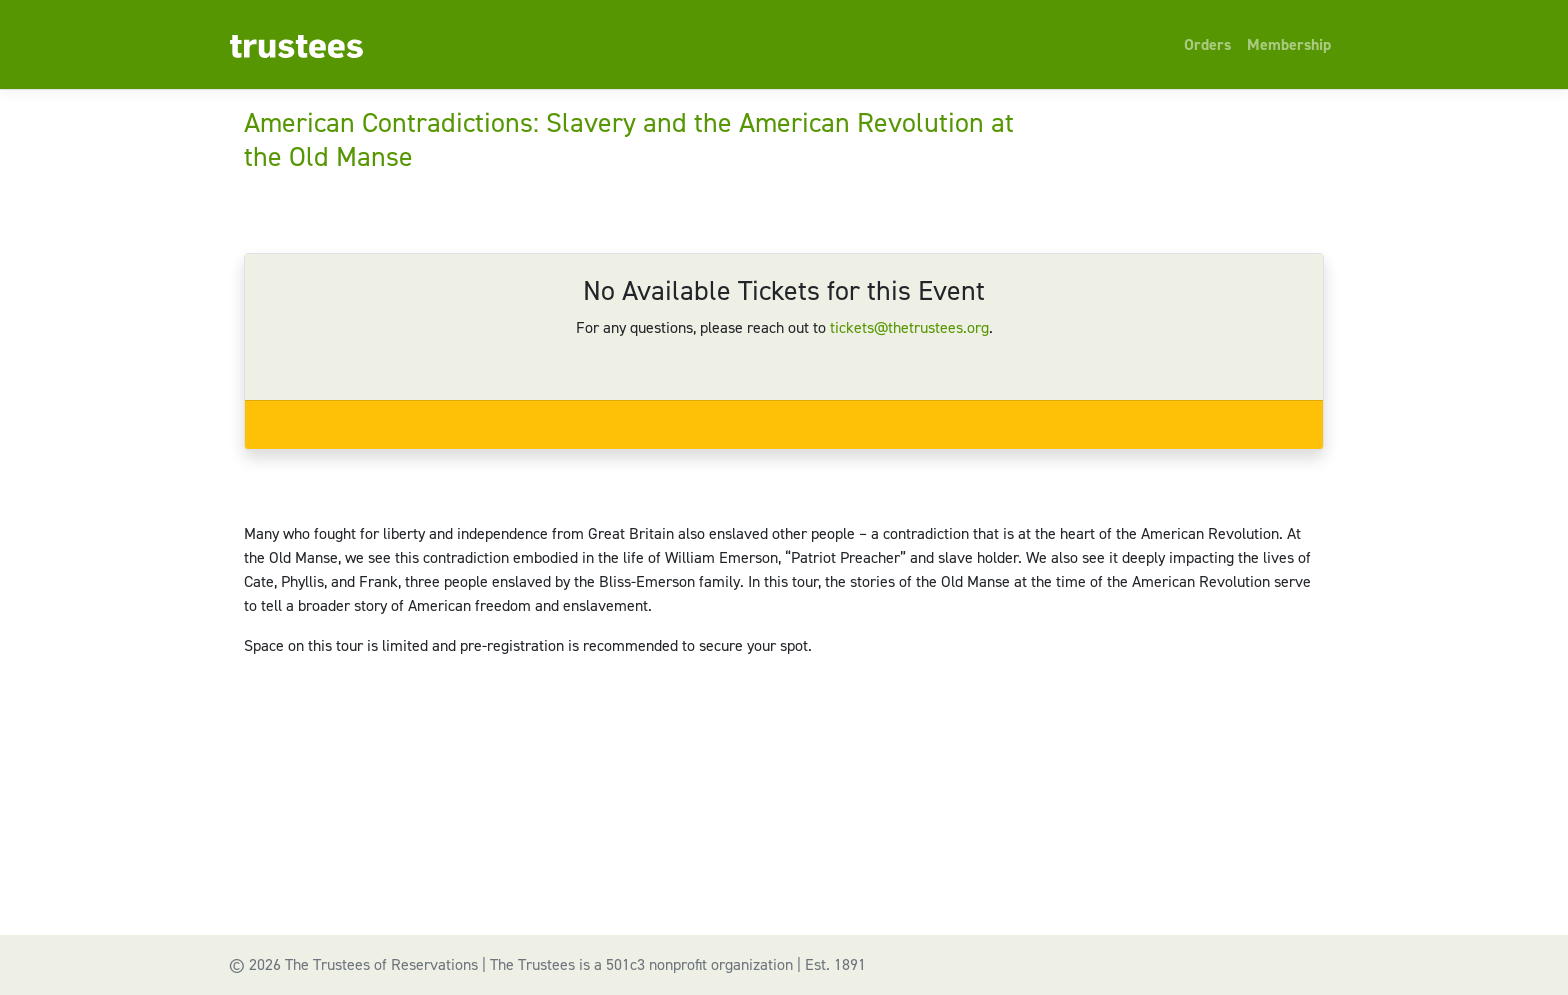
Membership (1289, 44)
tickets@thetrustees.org (909, 327)
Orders (1207, 44)
